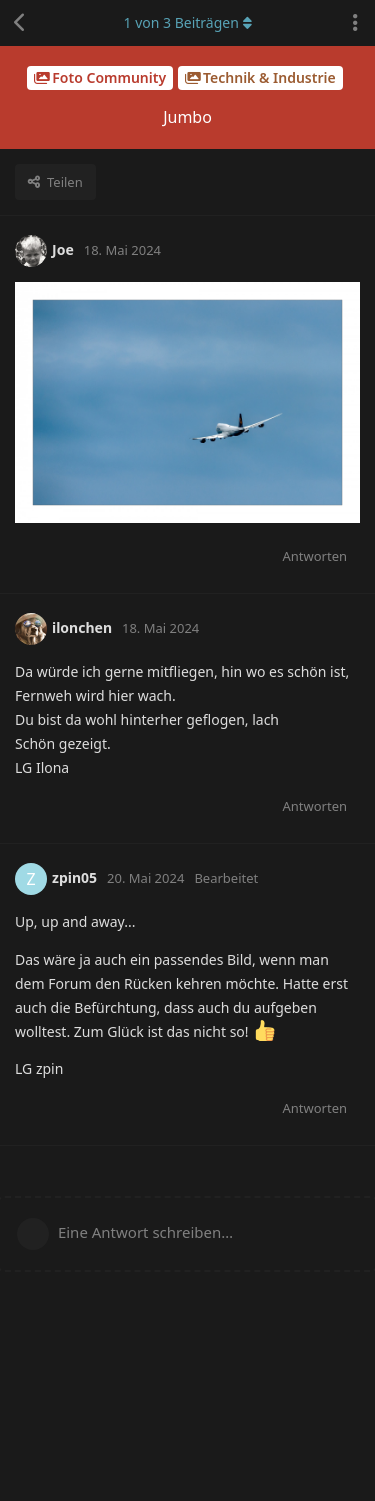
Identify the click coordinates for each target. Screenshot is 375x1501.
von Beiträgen (187, 22)
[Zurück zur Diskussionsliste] (20, 23)
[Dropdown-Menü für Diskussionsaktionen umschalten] (355, 23)
